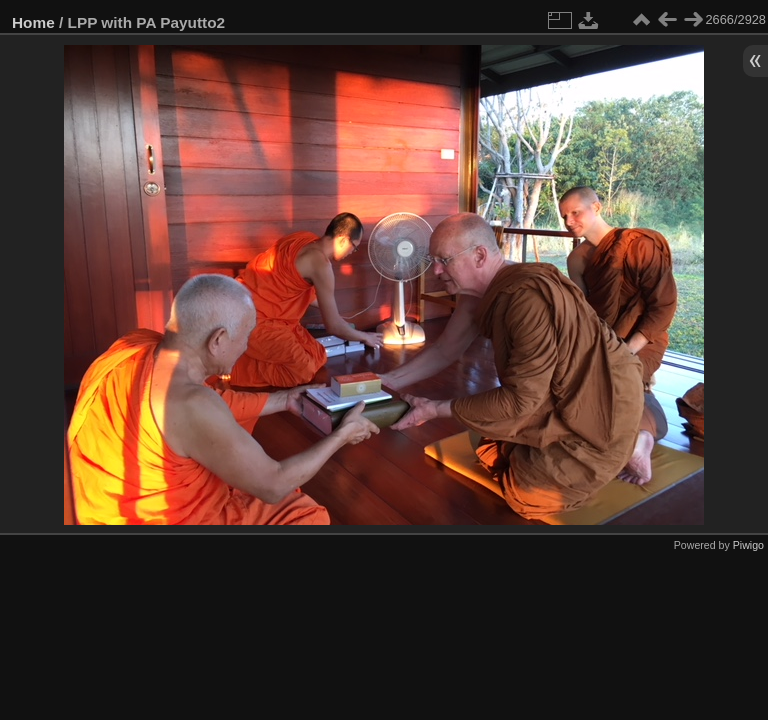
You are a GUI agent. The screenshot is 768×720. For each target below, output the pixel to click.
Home (33, 22)
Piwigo (748, 545)
